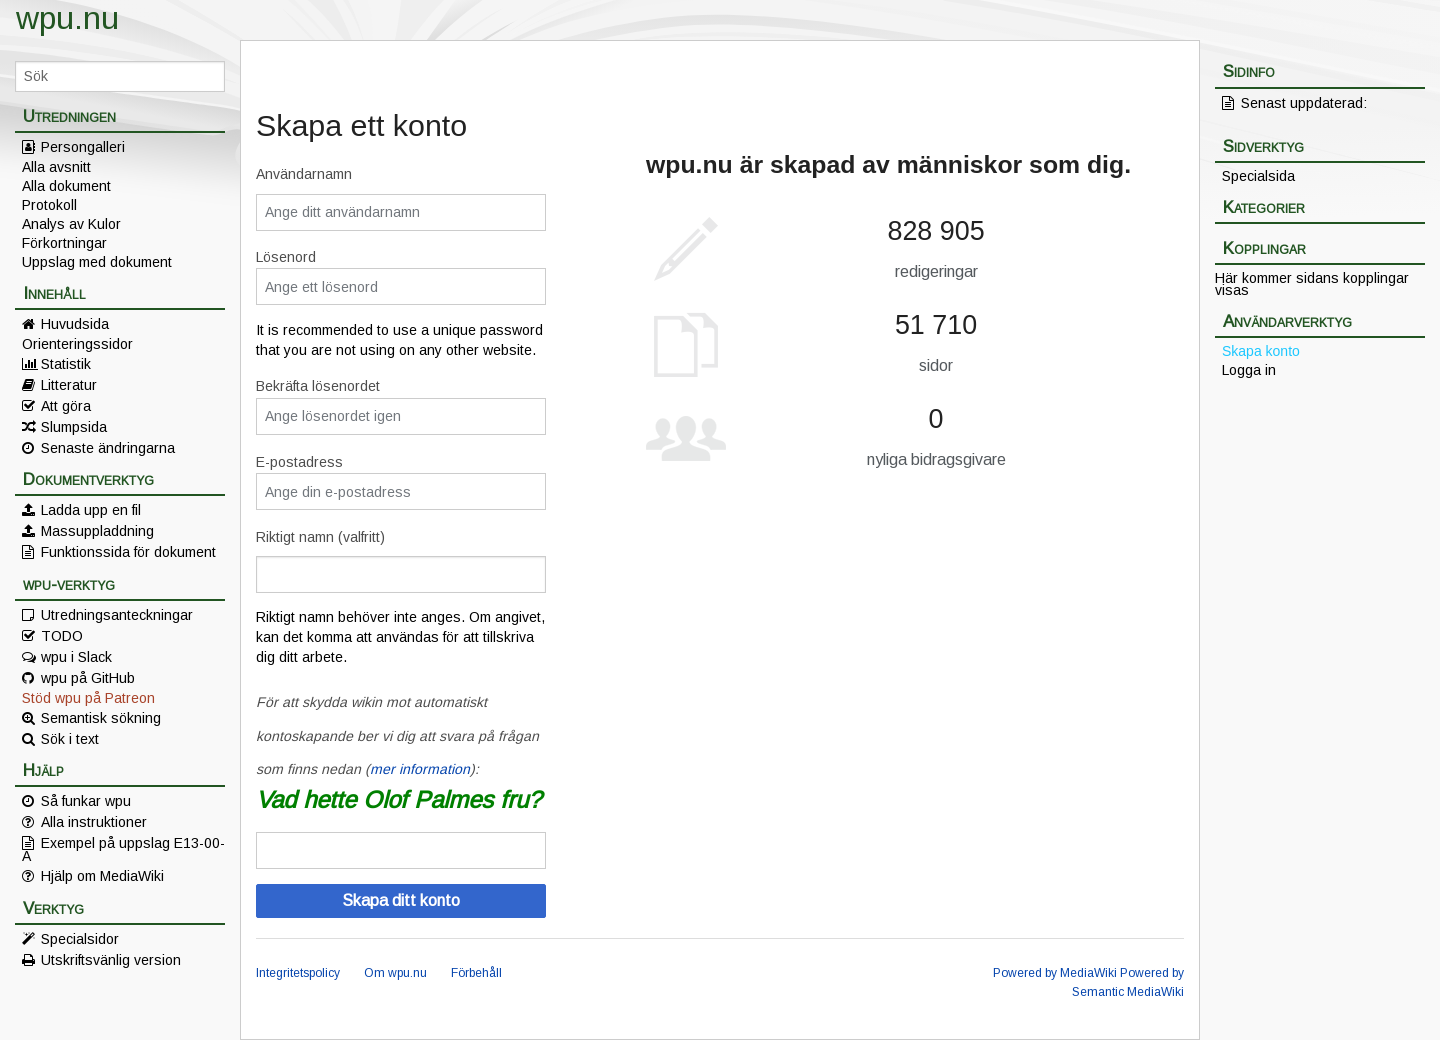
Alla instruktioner (94, 822)
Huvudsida (75, 324)
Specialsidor (80, 939)
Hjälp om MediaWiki (102, 876)
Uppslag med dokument (97, 262)
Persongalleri (83, 147)
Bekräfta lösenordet (318, 386)
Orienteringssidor (77, 344)
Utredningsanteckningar (117, 615)
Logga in (1249, 370)
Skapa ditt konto (401, 900)
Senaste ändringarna (108, 448)
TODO (62, 636)
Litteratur (69, 385)
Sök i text (70, 739)
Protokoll (49, 205)
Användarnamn (304, 174)
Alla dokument (66, 186)
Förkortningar (64, 243)
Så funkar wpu (86, 801)
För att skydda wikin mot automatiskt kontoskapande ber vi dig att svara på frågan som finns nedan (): (397, 735)
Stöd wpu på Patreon (88, 698)
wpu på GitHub (88, 678)
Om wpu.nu (395, 973)
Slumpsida (74, 427)
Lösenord (286, 257)
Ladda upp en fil (91, 510)
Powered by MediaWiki (1055, 973)
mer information (420, 769)
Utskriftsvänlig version (111, 960)
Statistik (66, 364)
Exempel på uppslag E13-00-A (123, 849)
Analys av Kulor (71, 224)
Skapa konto (1261, 351)
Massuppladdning (97, 531)
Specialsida (1258, 176)
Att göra (66, 406)
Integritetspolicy (298, 973)
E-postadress (299, 462)
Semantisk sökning (101, 718)
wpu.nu (67, 18)
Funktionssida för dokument (128, 552)
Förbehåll (476, 973)
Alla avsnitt (56, 167)
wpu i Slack (76, 657)
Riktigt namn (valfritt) (320, 537)
